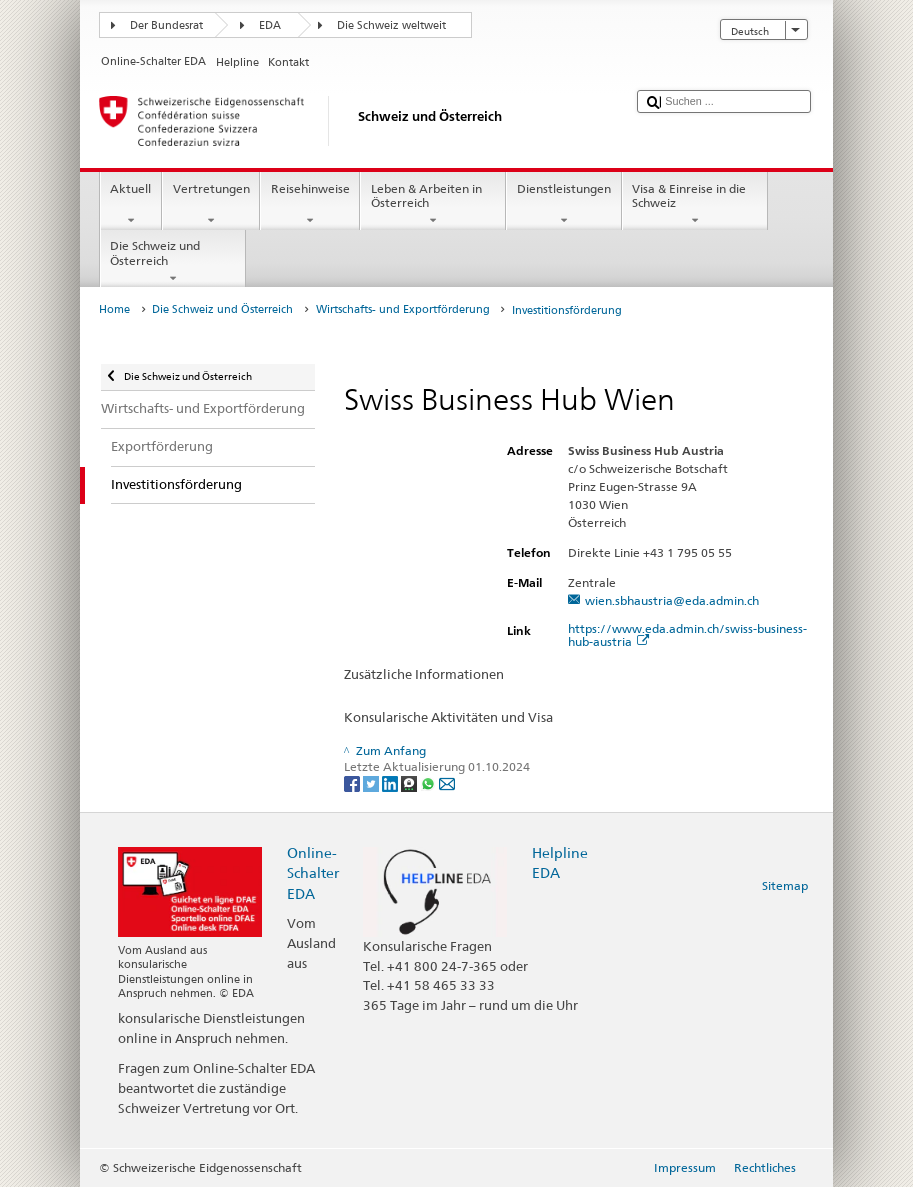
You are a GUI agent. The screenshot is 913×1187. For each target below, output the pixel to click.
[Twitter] (372, 782)
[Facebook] (353, 782)
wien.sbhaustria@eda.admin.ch (672, 600)
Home (114, 309)
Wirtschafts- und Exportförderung (403, 309)
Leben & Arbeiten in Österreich (433, 205)
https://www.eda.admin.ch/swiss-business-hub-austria (687, 635)
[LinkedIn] (391, 782)
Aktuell (131, 205)
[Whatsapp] (429, 782)
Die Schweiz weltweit (391, 25)
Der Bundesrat (166, 25)
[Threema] (410, 782)
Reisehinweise (310, 205)
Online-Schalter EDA (313, 872)
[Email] (447, 782)
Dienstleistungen (563, 205)
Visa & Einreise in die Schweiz (695, 205)
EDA (270, 25)
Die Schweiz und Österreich (173, 262)
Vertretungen (211, 205)
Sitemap (785, 885)
